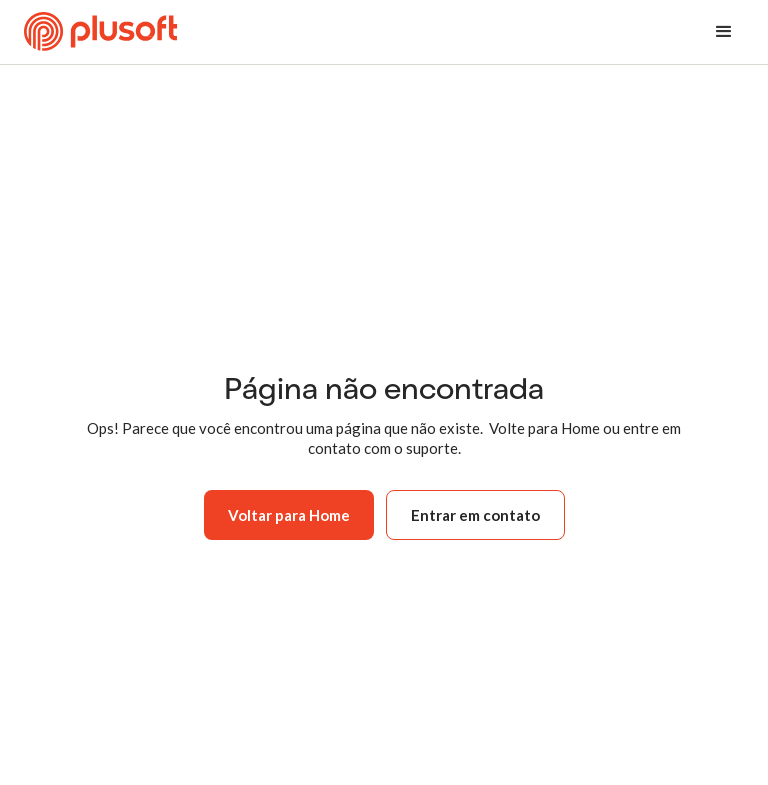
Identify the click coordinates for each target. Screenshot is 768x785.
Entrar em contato (475, 515)
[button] (724, 32)
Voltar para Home (289, 515)
